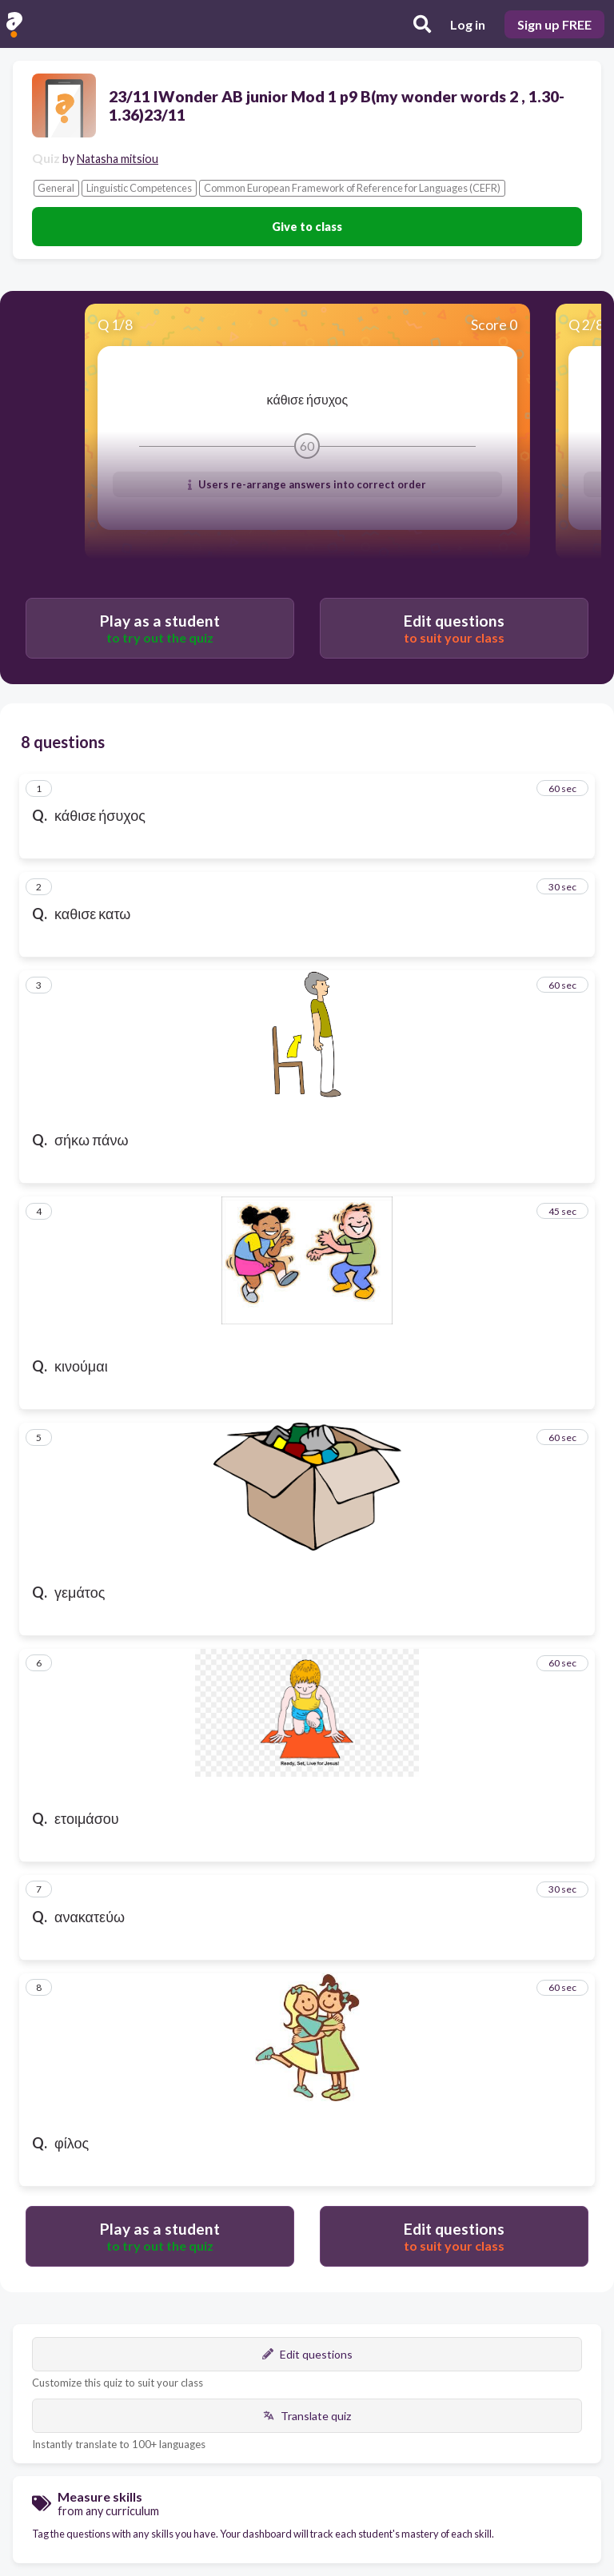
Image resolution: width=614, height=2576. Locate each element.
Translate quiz (307, 2416)
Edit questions (307, 2354)
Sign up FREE (554, 24)
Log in (467, 24)
